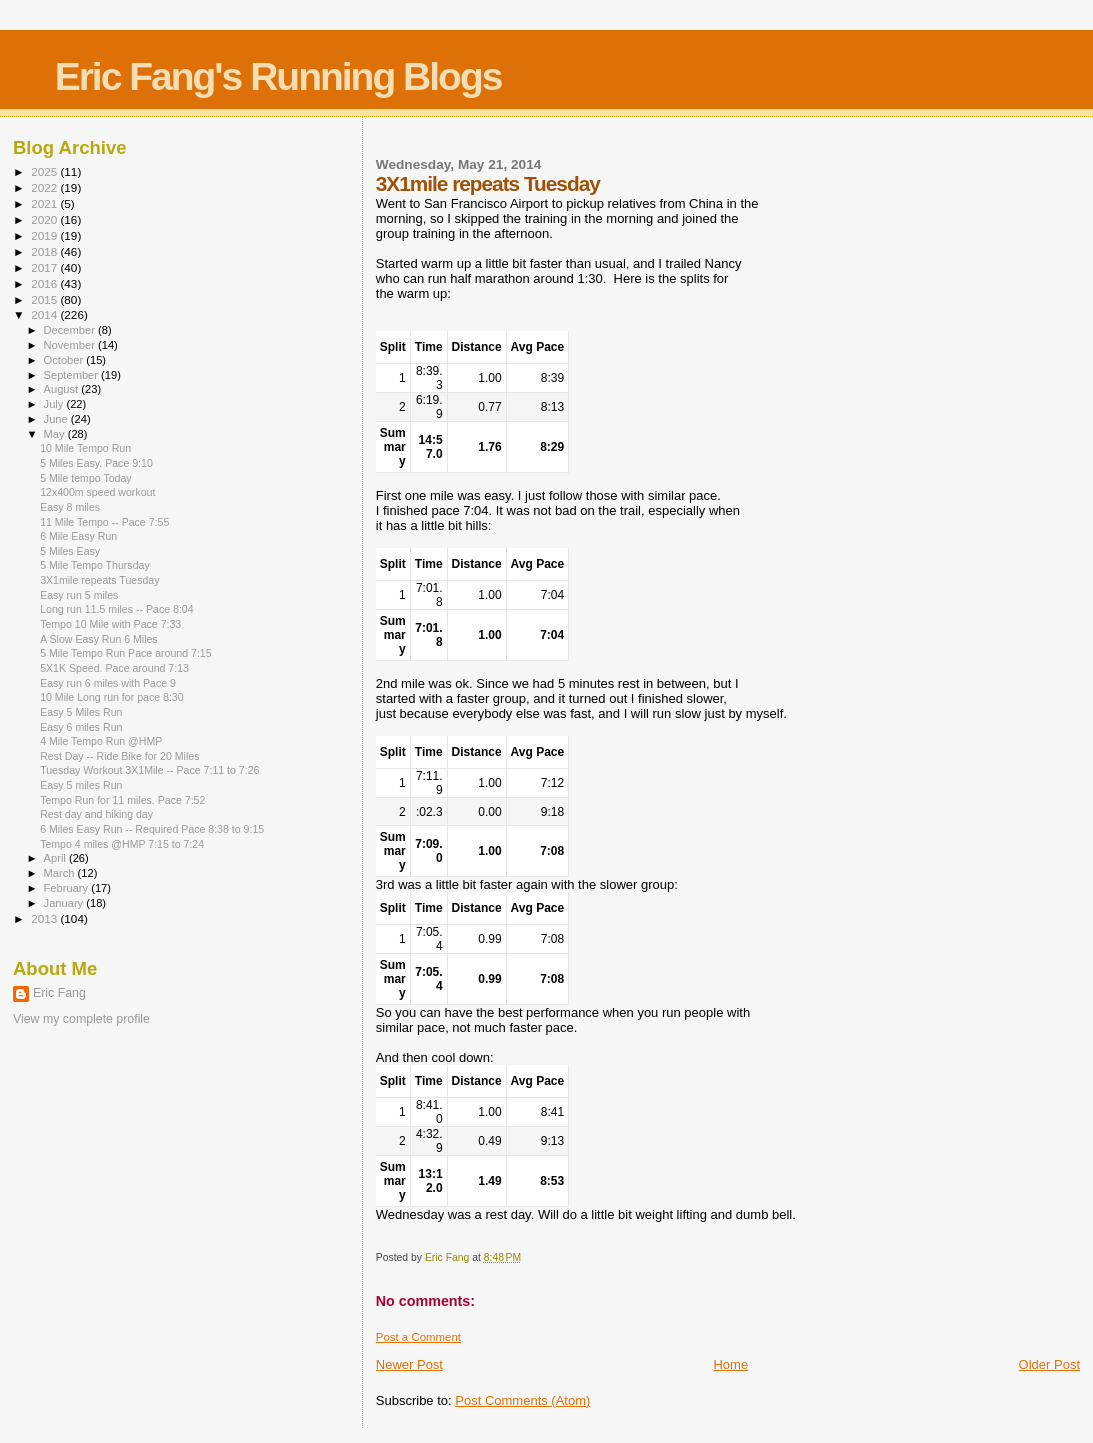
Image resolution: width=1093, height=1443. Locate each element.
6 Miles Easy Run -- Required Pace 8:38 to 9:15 (152, 829)
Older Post (1049, 1364)
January (65, 903)
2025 (45, 171)
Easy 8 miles (70, 507)
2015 (45, 299)
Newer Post (409, 1364)
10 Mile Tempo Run (85, 448)
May (56, 434)
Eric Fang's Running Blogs (278, 76)
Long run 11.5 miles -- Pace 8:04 (116, 609)
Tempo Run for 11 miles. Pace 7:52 (122, 800)
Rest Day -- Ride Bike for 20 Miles (119, 756)
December (71, 330)
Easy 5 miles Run (81, 785)
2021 (45, 203)
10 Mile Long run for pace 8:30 (112, 697)
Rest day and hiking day (96, 814)
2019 (45, 235)
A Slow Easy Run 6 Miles (99, 639)
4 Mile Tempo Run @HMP (101, 741)
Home (730, 1364)
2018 (45, 251)
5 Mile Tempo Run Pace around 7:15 (126, 653)
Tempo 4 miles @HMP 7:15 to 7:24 (122, 844)
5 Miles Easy (70, 551)
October (65, 360)
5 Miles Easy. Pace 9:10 (96, 463)
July (55, 404)
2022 (45, 187)
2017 (45, 267)
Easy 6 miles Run (81, 727)
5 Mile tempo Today (86, 478)
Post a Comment (418, 1337)
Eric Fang (59, 993)
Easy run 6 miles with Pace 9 (108, 683)
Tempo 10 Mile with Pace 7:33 (110, 624)
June (57, 419)
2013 (45, 918)
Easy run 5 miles (79, 595)
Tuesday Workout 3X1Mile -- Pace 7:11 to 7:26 (149, 770)
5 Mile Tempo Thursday (95, 565)
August (63, 389)
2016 (45, 283)
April (56, 858)
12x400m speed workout (97, 492)
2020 (45, 219)
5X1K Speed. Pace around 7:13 (114, 668)
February (68, 888)
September (73, 375)
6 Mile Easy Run (78, 536)
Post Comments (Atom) (522, 1400)
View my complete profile (81, 1019)
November (71, 345)
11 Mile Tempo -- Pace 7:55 (104, 522)
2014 (45, 314)
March (61, 873)
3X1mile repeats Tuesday (99, 580)
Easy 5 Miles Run (81, 712)
